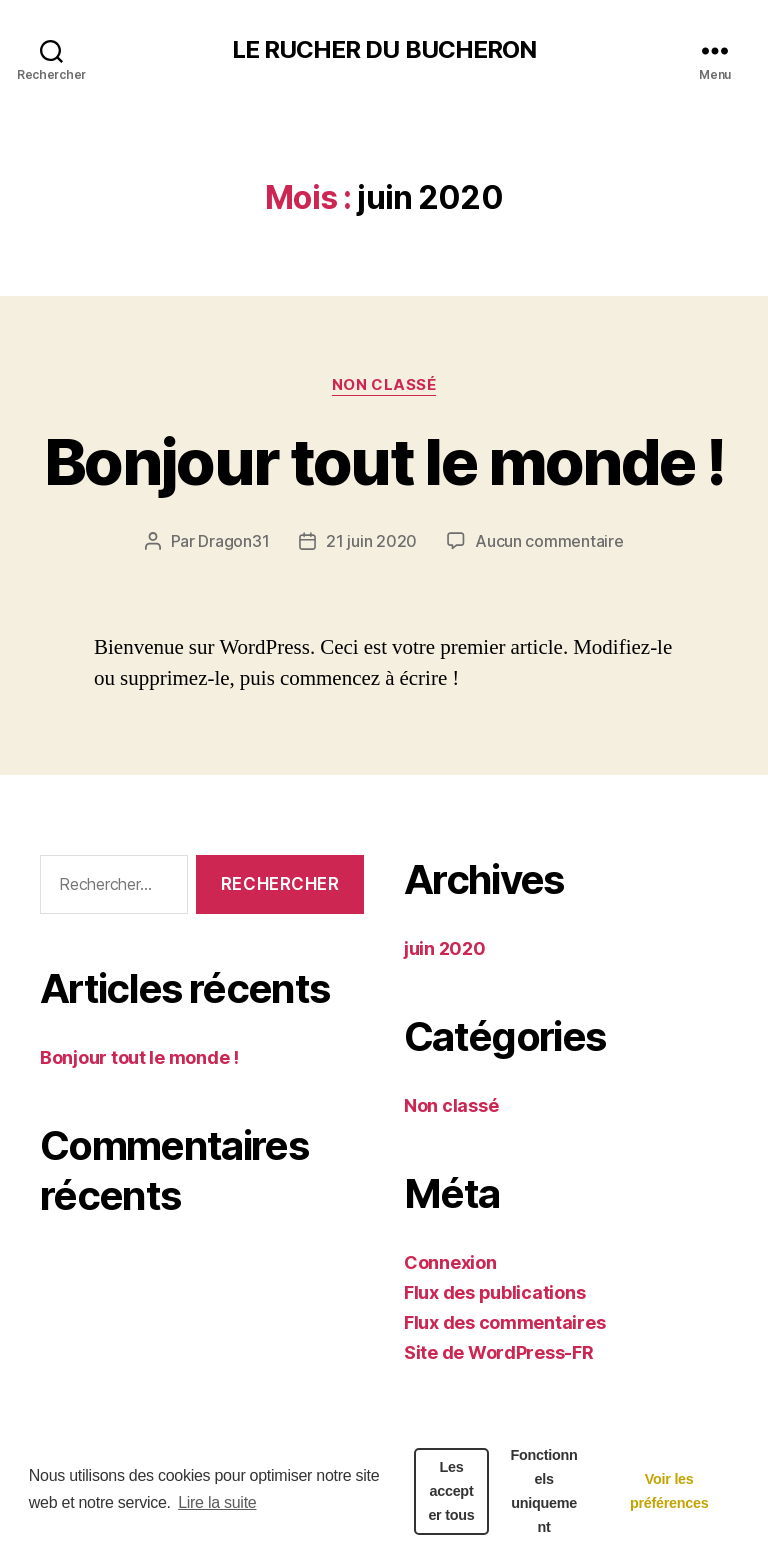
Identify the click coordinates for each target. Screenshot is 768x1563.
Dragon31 (233, 541)
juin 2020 (445, 948)
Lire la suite (217, 1502)
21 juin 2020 (371, 541)
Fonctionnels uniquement (544, 1491)
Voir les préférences (669, 1491)
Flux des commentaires (504, 1322)
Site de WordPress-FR (499, 1352)
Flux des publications (494, 1292)
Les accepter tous (451, 1491)
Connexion (450, 1262)
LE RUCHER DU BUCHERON (383, 50)
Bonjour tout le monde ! (384, 461)
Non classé (384, 385)
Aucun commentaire (549, 541)
